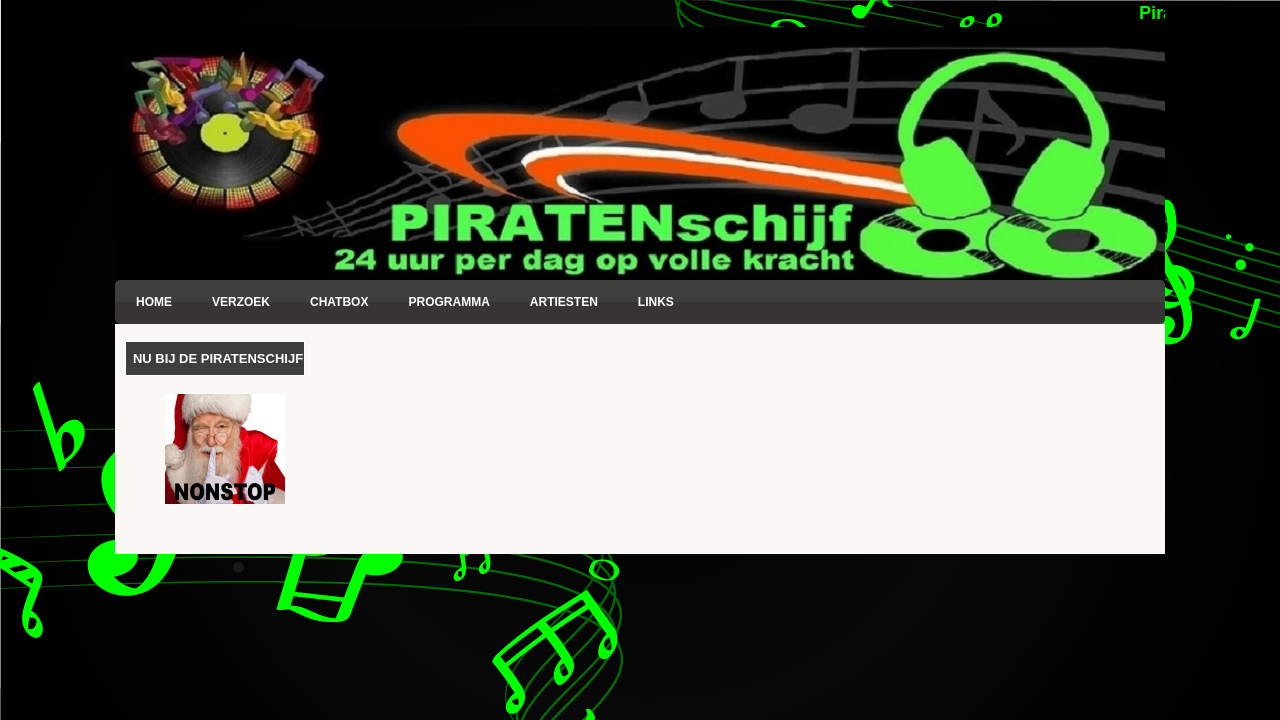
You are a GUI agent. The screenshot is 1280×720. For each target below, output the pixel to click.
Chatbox (339, 302)
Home (154, 302)
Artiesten (564, 302)
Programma (448, 302)
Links (656, 302)
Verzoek (241, 302)
